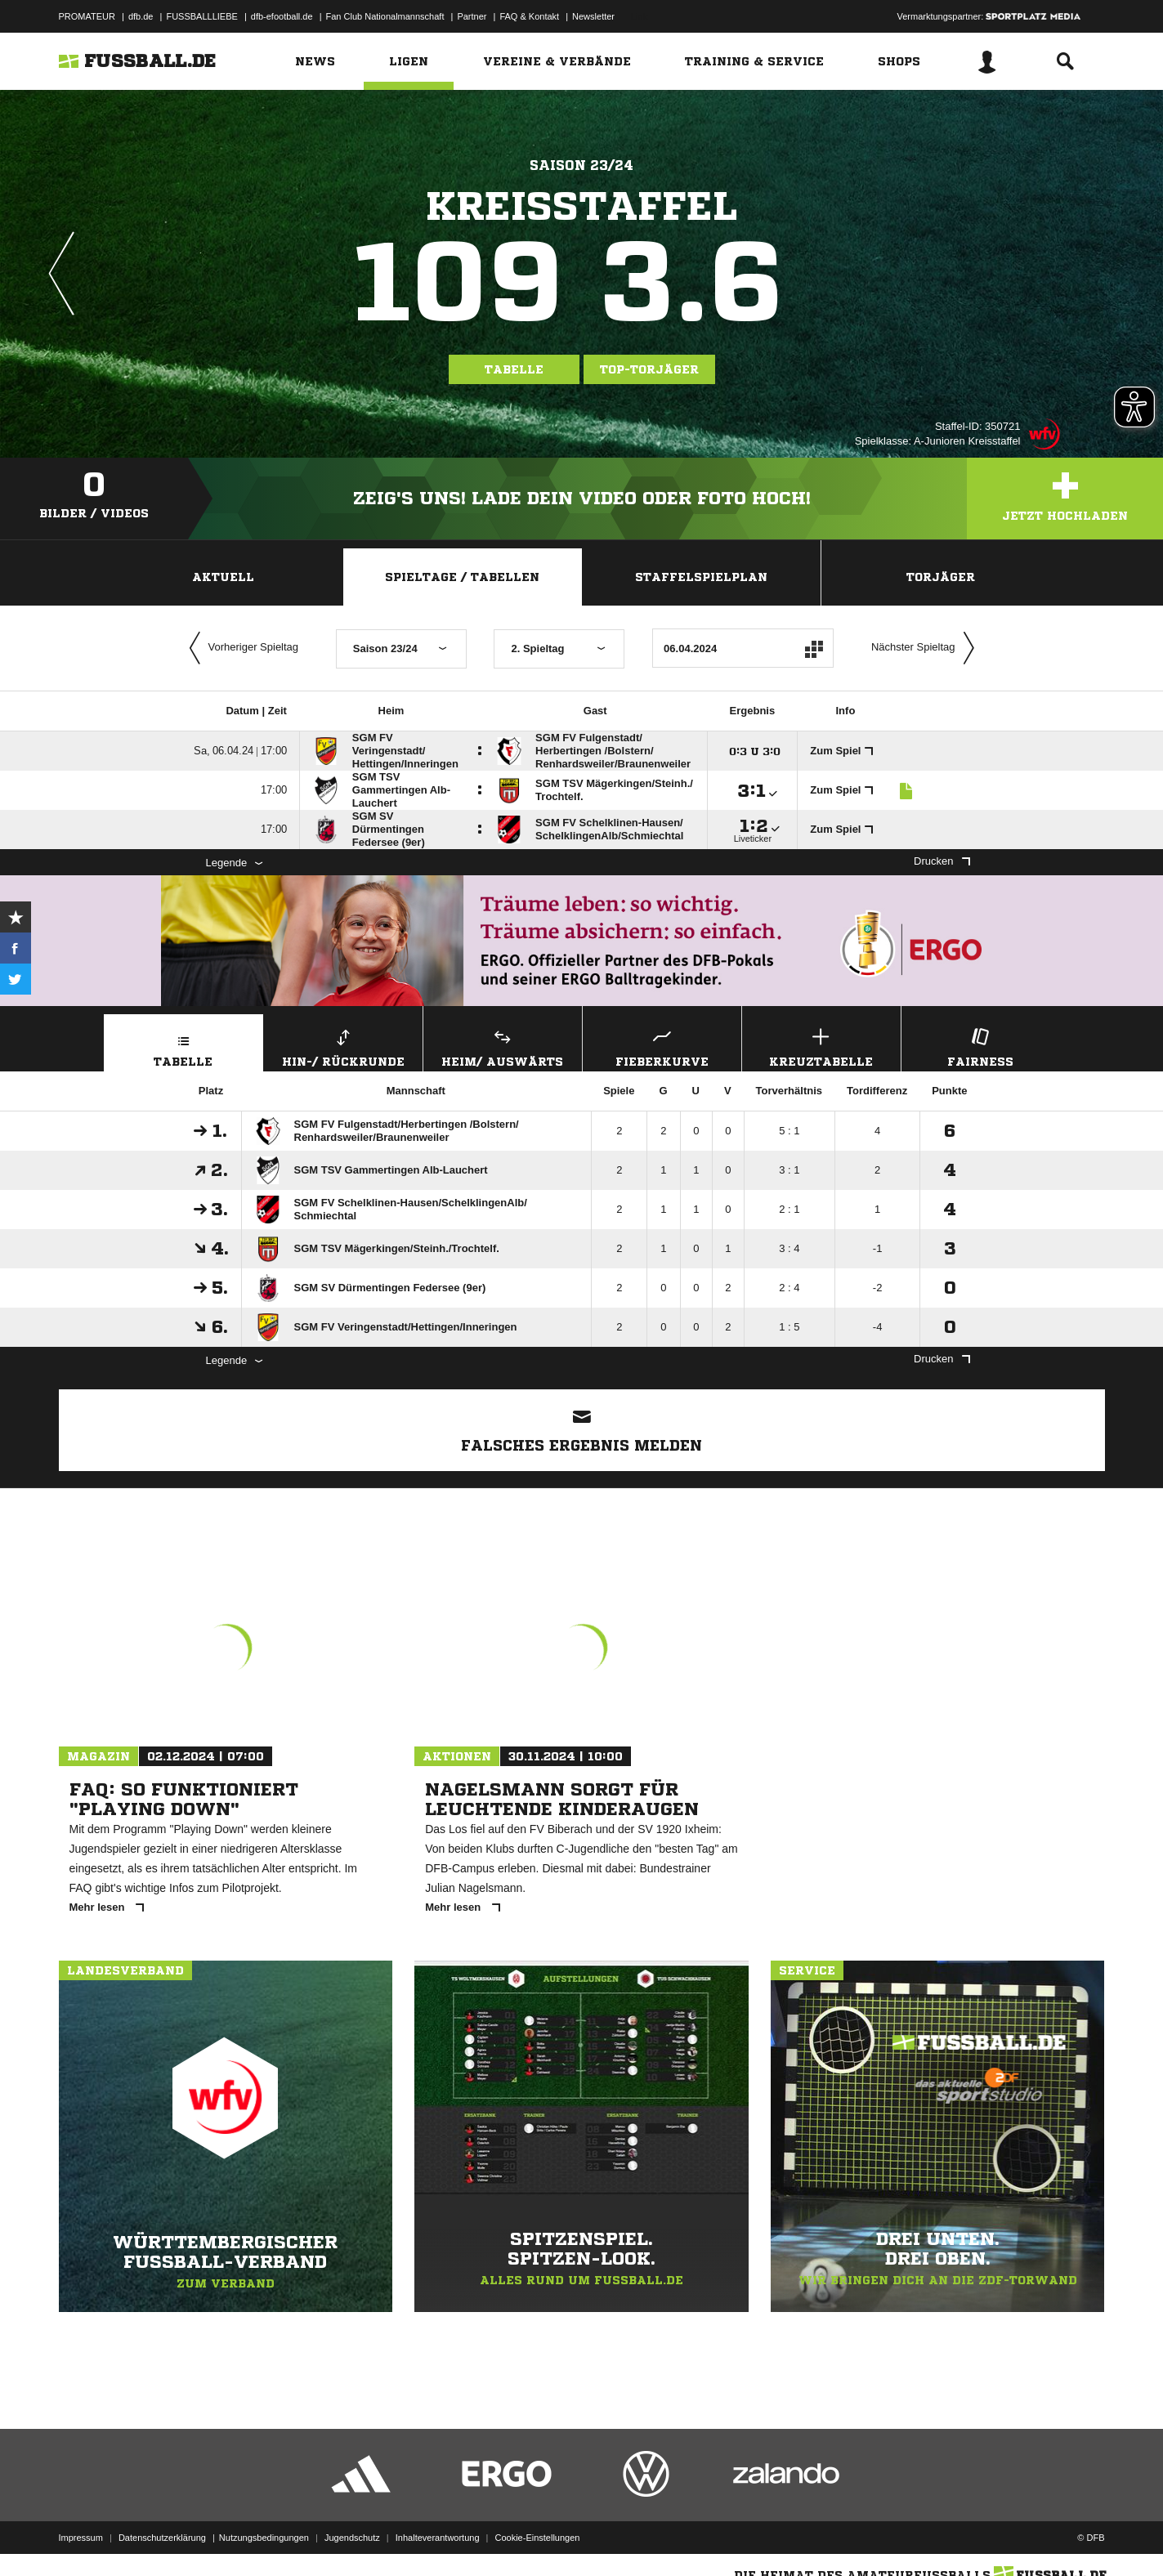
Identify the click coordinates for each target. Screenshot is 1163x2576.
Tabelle (514, 369)
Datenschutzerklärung (162, 2537)
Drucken (941, 861)
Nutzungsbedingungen (264, 2537)
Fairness (981, 1045)
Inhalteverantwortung (438, 2537)
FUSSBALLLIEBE (201, 16)
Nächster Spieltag (926, 648)
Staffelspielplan (701, 577)
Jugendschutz (352, 2537)
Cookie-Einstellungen (537, 2537)
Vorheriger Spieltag (240, 648)
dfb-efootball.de (282, 16)
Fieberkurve (662, 1045)
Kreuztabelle (821, 1045)
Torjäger (940, 577)
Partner (471, 16)
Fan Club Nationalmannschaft (385, 16)
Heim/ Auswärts (503, 1045)
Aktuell (223, 577)
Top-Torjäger (649, 369)
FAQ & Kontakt (529, 16)
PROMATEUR (87, 16)
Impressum (81, 2537)
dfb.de (141, 16)
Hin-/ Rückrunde (343, 1045)
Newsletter (593, 16)
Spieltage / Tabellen (462, 577)
